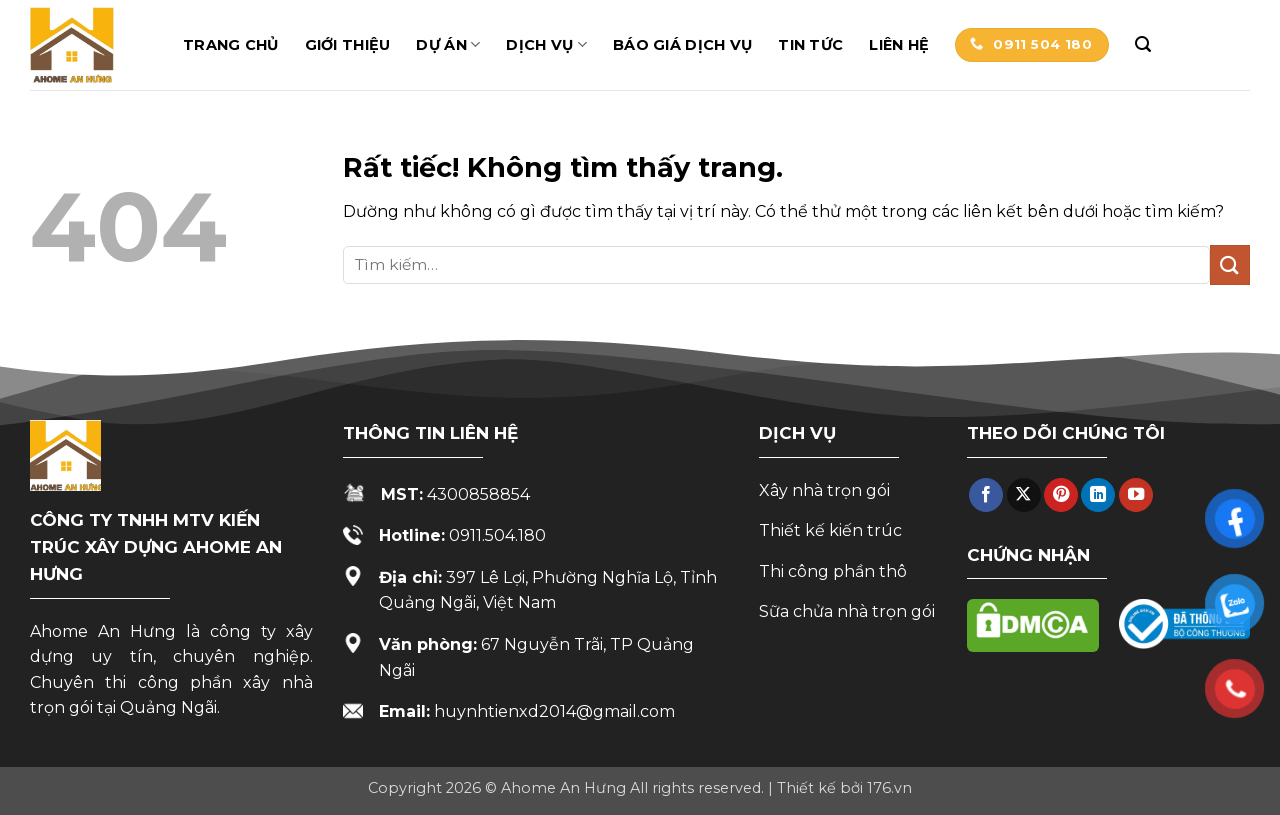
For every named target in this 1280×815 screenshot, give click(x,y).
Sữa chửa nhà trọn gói (847, 611)
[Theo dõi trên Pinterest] (1061, 495)
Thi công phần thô (833, 571)
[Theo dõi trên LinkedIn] (1098, 495)
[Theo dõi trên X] (1024, 495)
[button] (1143, 44)
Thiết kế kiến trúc (830, 530)
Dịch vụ (546, 44)
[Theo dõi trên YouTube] (1136, 495)
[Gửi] (1230, 264)
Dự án (448, 44)
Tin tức (810, 45)
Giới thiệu (348, 45)
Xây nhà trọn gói (824, 490)
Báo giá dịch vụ (682, 45)
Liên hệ (899, 45)
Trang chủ (231, 45)
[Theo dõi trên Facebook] (986, 495)
